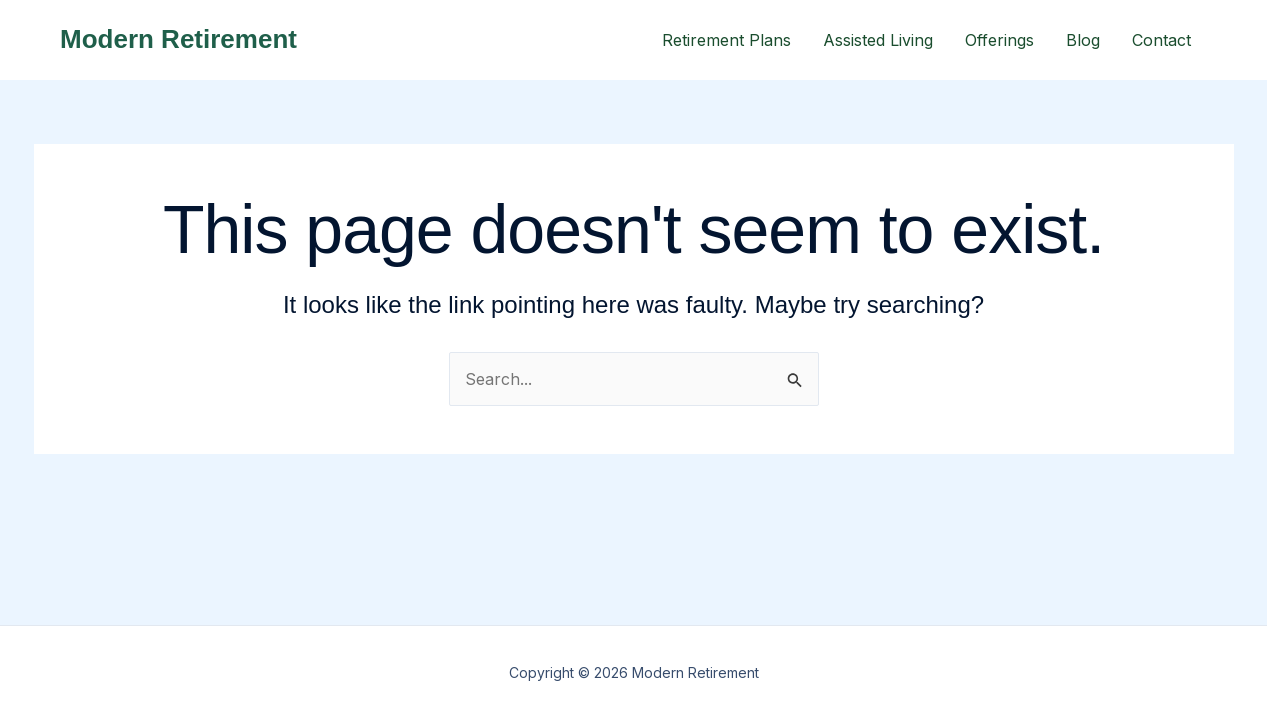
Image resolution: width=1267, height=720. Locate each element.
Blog (1083, 40)
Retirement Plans (726, 40)
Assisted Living (878, 40)
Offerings (999, 40)
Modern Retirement (178, 39)
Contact (1161, 40)
